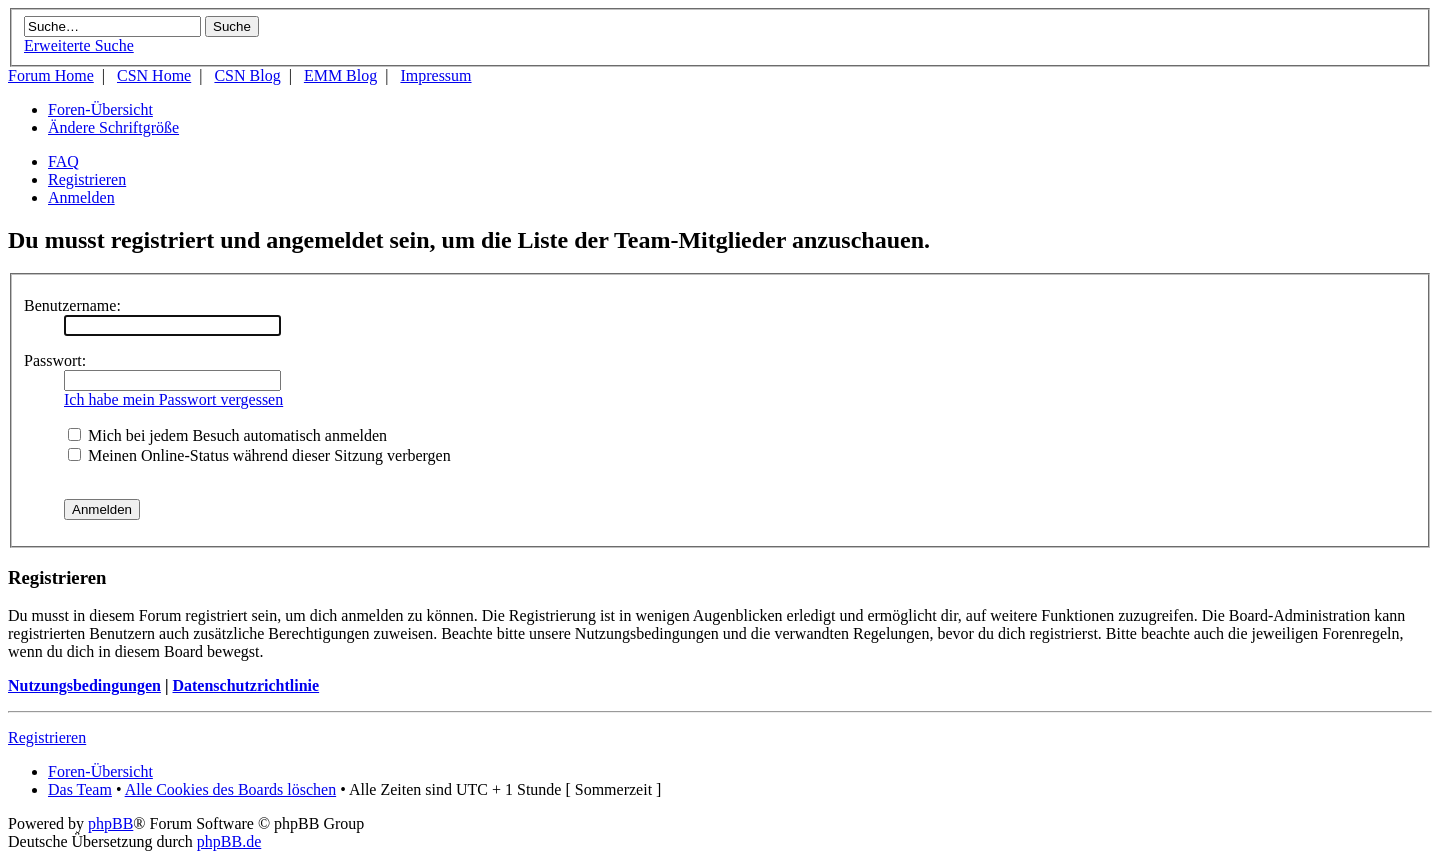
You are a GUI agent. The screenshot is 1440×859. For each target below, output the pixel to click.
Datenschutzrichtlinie (245, 685)
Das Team (80, 789)
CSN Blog (247, 75)
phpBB (110, 823)
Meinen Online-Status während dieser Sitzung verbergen (259, 455)
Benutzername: (72, 305)
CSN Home (154, 75)
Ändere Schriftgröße (113, 127)
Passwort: (55, 360)
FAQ (63, 161)
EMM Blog (340, 75)
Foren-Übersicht (100, 109)
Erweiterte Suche (79, 45)
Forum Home (51, 75)
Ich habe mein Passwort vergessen (173, 399)
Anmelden (81, 197)
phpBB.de (229, 841)
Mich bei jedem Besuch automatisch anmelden (227, 435)
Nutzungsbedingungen (84, 685)
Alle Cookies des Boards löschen (231, 789)
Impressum (435, 75)
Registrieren (87, 179)
